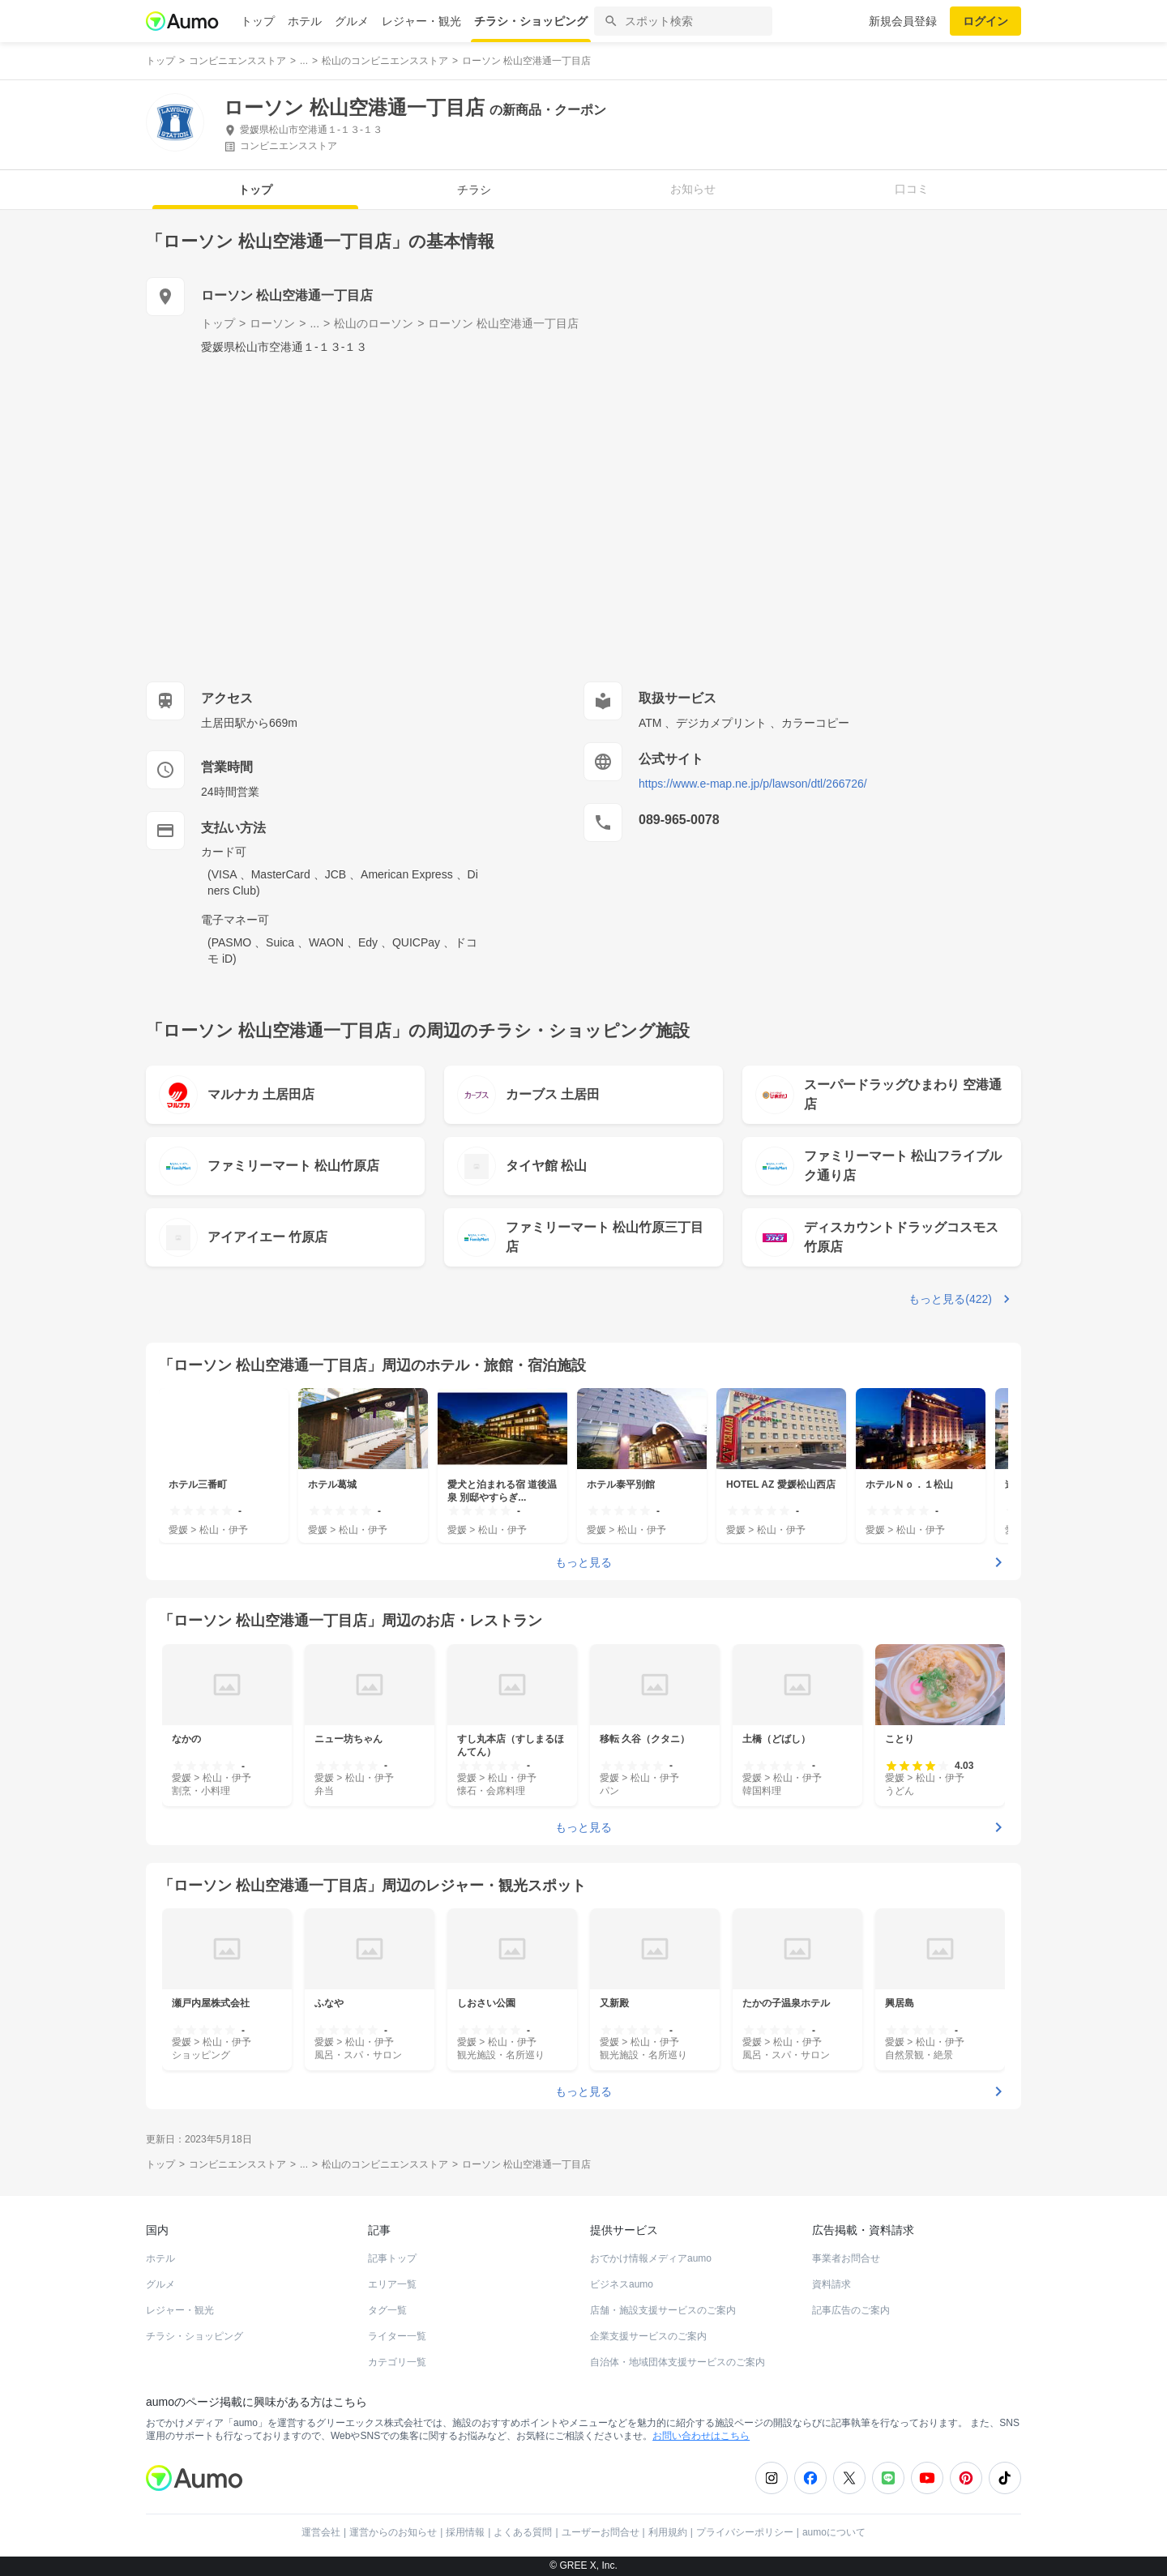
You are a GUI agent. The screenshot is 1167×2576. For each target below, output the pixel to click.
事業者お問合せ (846, 2258)
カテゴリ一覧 (397, 2362)
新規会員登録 (903, 21)
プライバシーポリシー (744, 2532)
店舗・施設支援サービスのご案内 (663, 2310)
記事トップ (392, 2258)
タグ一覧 (387, 2310)
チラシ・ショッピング (531, 21)
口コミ (912, 188)
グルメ (352, 21)
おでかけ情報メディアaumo (651, 2258)
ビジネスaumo (621, 2284)
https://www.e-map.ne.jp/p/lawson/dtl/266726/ (753, 783)
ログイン (985, 21)
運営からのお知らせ (393, 2532)
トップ (258, 21)
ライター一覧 (397, 2336)
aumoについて (834, 2532)
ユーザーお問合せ (600, 2532)
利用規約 (667, 2532)
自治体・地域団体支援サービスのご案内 (677, 2362)
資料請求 (831, 2284)
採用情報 (465, 2532)
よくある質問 (523, 2532)
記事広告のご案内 (851, 2310)
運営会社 (320, 2532)
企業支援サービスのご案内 (648, 2336)
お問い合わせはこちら (701, 2435)
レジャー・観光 (421, 21)
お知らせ (693, 188)
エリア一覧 (392, 2284)
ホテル (305, 21)
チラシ (474, 189)
